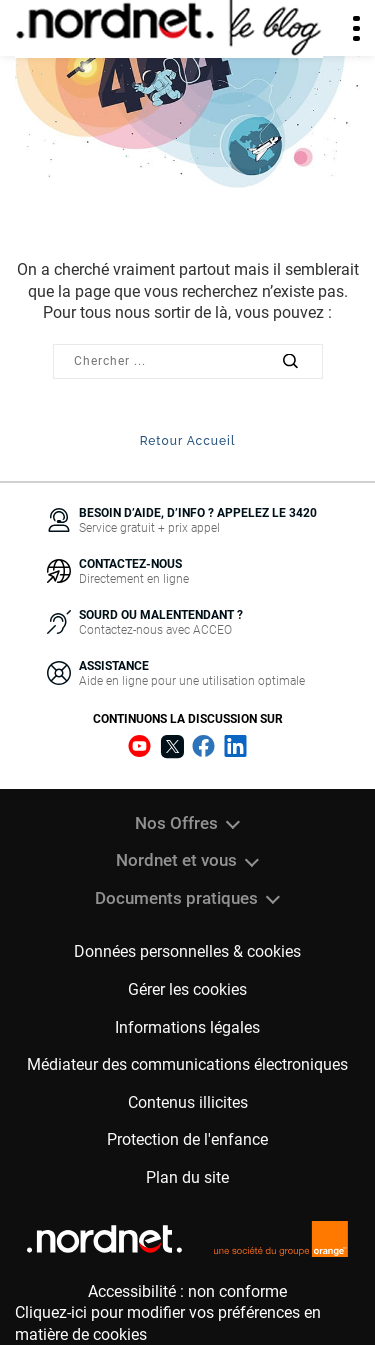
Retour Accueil (188, 441)
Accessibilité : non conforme (187, 1291)
